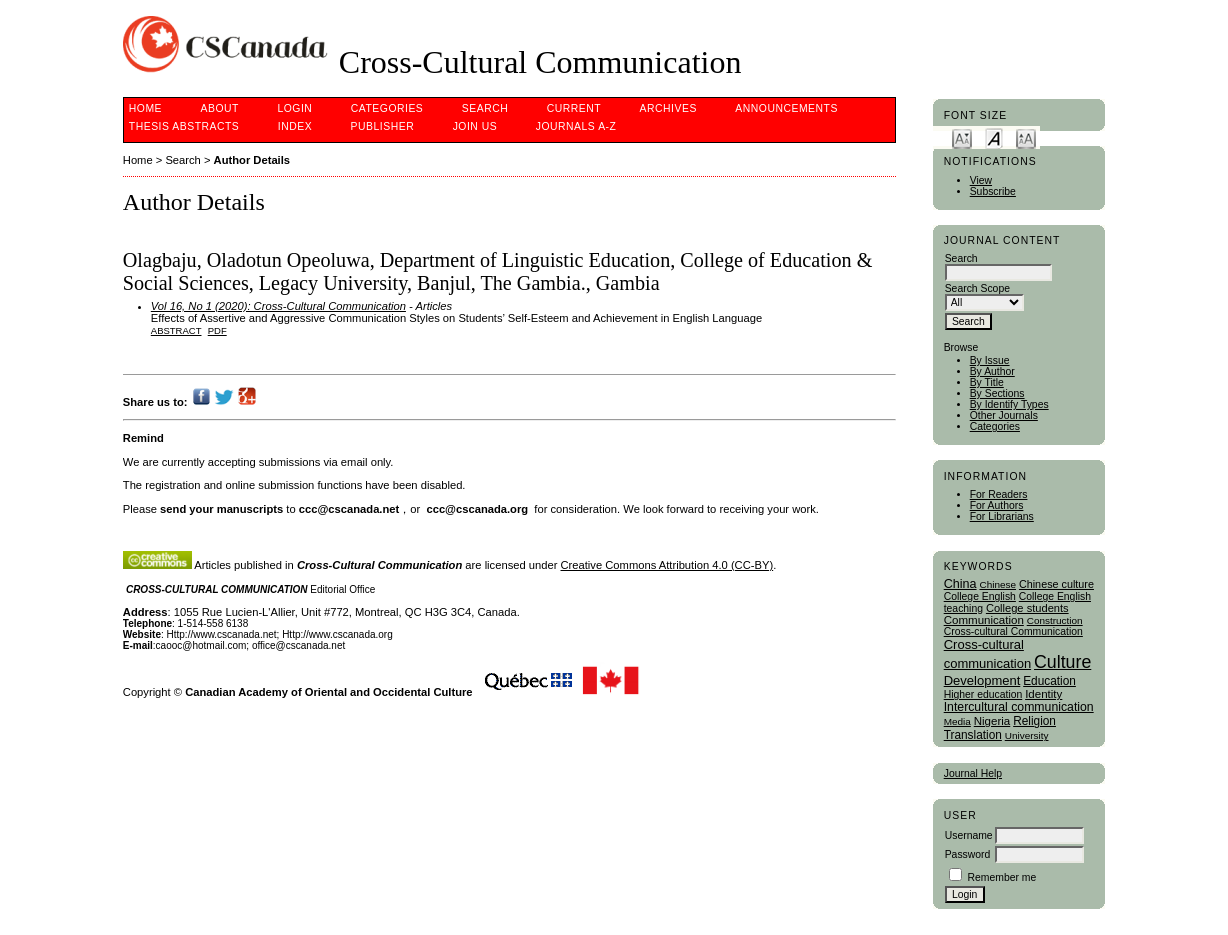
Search (485, 108)
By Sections (997, 393)
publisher (383, 126)
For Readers (999, 494)
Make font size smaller (962, 137)
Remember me (1002, 877)
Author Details (252, 160)
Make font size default (994, 137)
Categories (995, 426)
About (220, 108)
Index (295, 126)
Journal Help (973, 773)
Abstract (176, 330)
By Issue (990, 360)
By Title (987, 382)
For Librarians (1002, 516)
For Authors (997, 505)
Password (968, 854)
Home (145, 108)
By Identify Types (1009, 404)
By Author (992, 371)
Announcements (786, 108)
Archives (668, 108)
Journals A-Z (576, 126)
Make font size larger (1026, 137)
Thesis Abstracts (184, 126)
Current (574, 108)
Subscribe (993, 191)
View (981, 180)
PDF (217, 330)
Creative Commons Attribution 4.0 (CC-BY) (667, 565)
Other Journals (1004, 415)
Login (294, 108)
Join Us (475, 126)
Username (969, 835)
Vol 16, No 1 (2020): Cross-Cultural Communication (278, 306)
